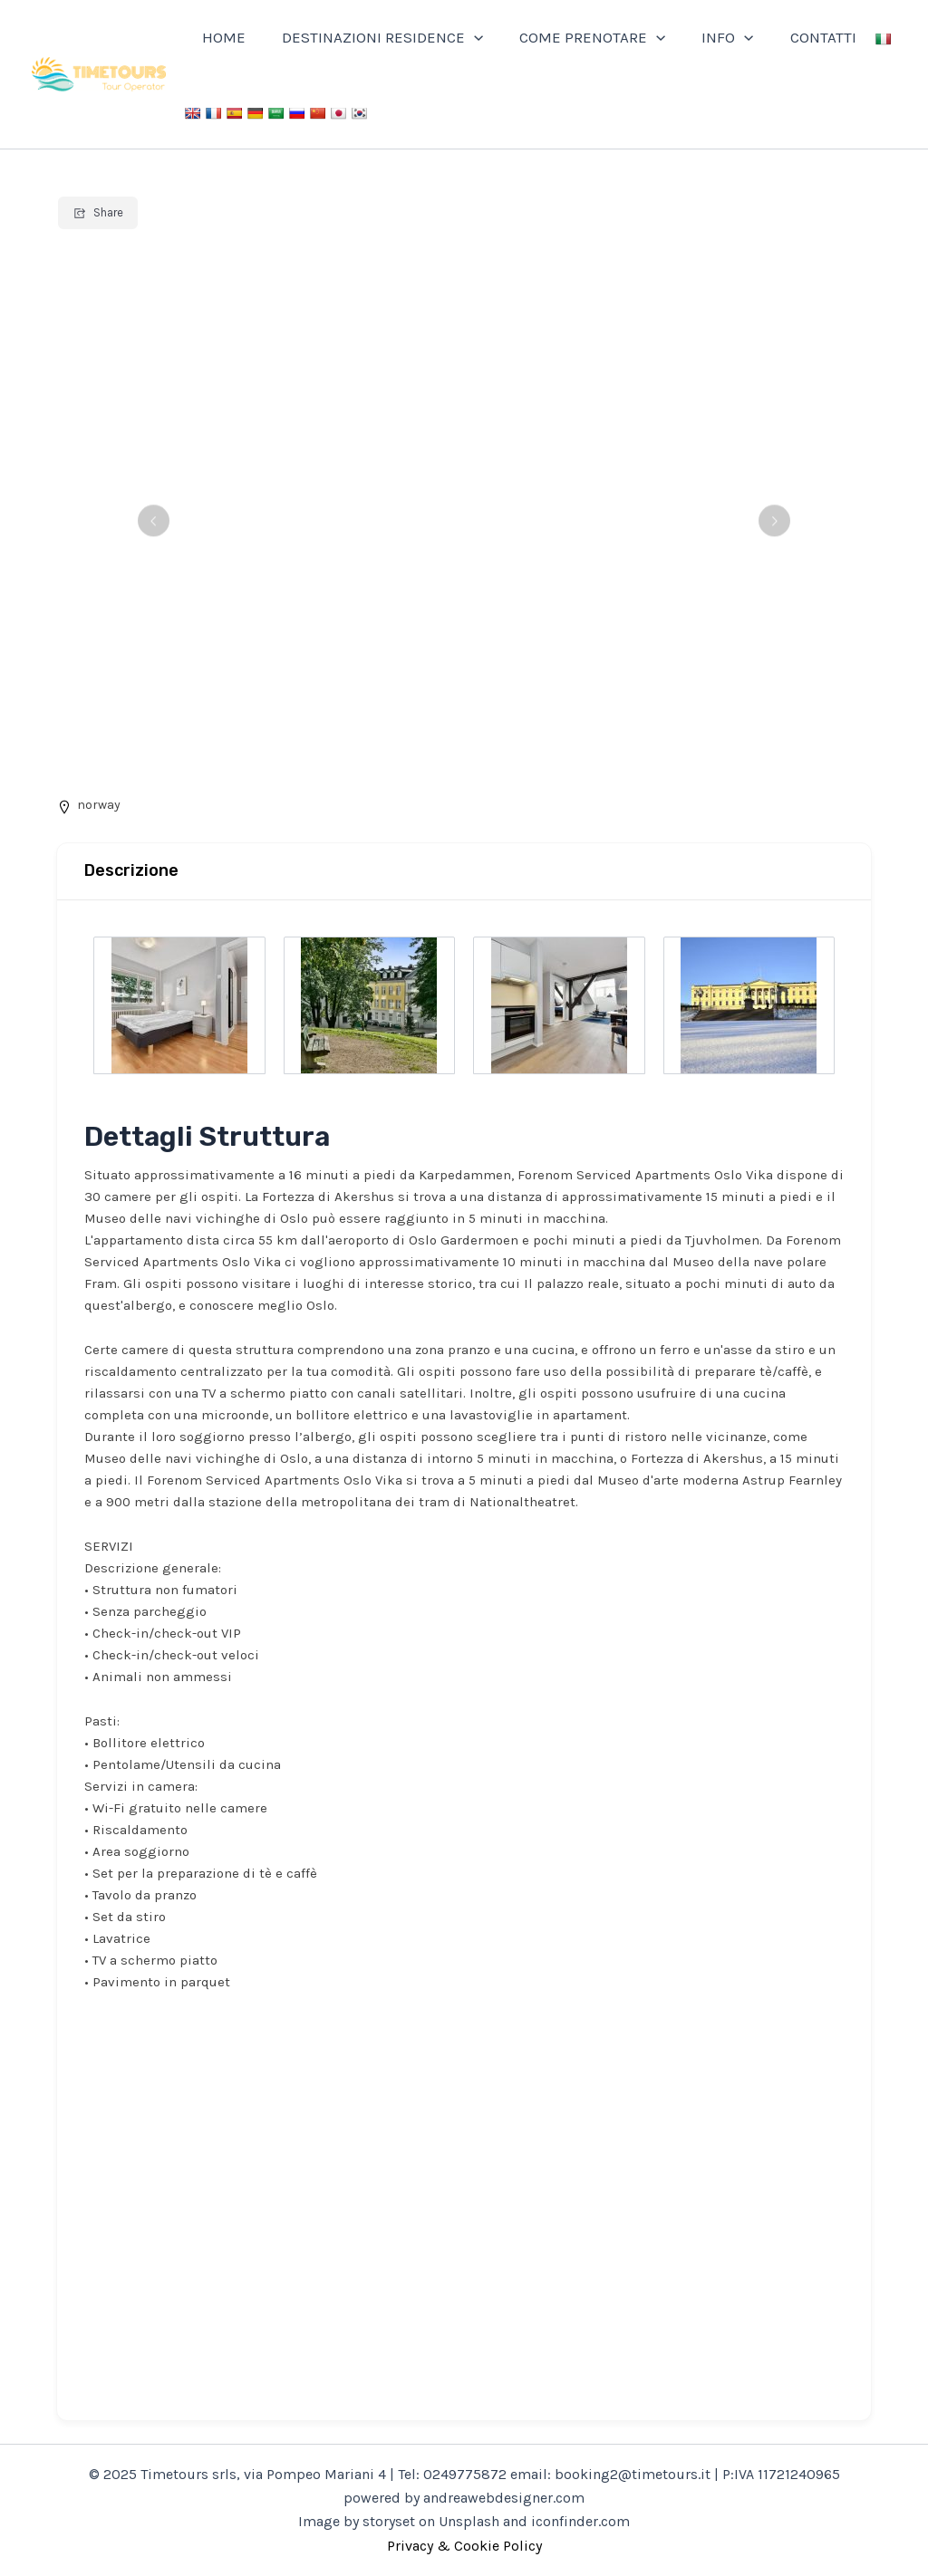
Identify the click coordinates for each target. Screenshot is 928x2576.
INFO (708, 37)
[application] (466, 37)
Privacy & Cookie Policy (464, 2545)
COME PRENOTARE (579, 37)
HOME (221, 37)
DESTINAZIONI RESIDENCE (374, 37)
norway (99, 804)
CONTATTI (799, 37)
